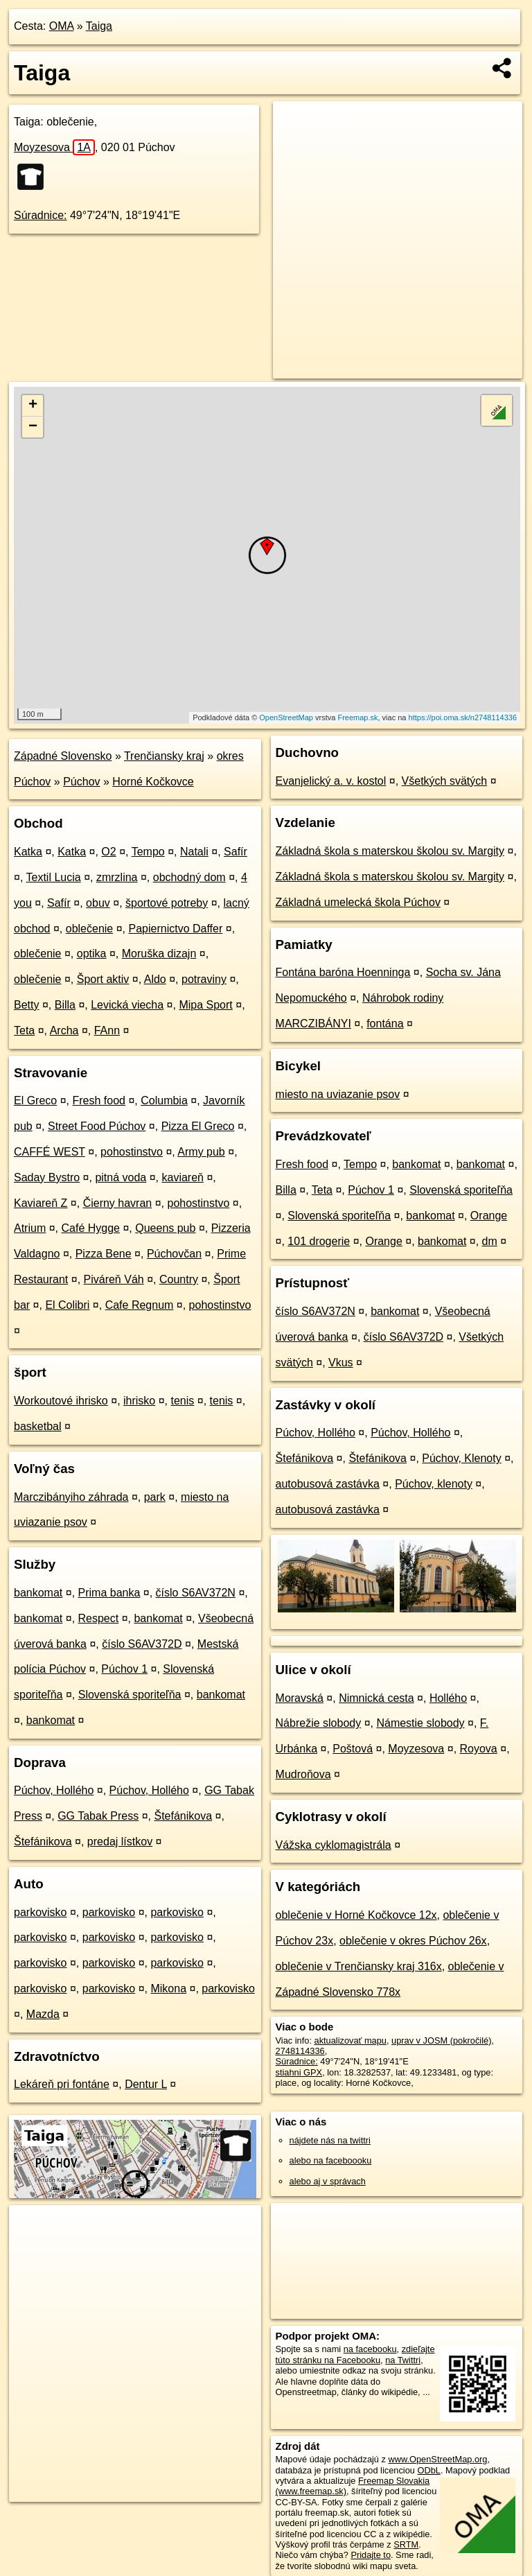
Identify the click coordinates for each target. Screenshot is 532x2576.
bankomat (38, 1593)
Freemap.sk (357, 717)
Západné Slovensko (63, 756)
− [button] (32, 427)
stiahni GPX (299, 2072)
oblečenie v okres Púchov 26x (413, 1941)
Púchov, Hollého (54, 1790)
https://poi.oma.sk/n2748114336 (463, 717)
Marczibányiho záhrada (71, 1497)
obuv (98, 903)
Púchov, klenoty (433, 1484)
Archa (64, 1030)
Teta (24, 1030)
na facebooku (370, 2349)
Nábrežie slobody (319, 1723)
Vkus (340, 1362)
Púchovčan (174, 1254)
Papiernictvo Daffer (176, 928)
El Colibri (67, 1305)
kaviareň (183, 1177)
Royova (478, 1749)
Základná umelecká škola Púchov (358, 902)
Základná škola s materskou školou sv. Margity (390, 851)
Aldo (155, 979)
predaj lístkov (119, 1841)
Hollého (448, 1698)
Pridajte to (371, 2555)
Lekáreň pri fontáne (61, 2084)
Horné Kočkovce (152, 781)
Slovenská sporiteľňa (129, 1694)
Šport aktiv (103, 979)
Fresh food (99, 1100)
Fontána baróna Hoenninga (343, 972)
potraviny (204, 979)
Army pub (200, 1152)
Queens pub (165, 1228)
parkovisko (40, 1912)
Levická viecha (127, 1005)
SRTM (405, 2544)
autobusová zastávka (328, 1484)
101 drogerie (318, 1241)
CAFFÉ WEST (49, 1152)
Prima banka (109, 1593)
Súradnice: (40, 215)
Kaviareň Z (40, 1203)
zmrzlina (117, 877)
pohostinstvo (131, 1152)
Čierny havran (117, 1203)
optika (92, 953)
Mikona (168, 1988)
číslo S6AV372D (141, 1644)
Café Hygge (90, 1228)
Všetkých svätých (445, 781)
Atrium (30, 1228)
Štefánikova (183, 1816)
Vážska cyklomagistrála (333, 1845)
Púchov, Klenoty (461, 1458)
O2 (108, 852)
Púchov (81, 781)
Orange (488, 1215)
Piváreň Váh (114, 1279)
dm (489, 1241)
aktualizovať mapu (350, 2040)
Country (178, 1279)
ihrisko (139, 1401)
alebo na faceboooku (331, 2160)
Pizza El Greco (198, 1126)
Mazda (43, 2014)
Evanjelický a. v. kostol (331, 781)
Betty (26, 1005)
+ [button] (32, 405)
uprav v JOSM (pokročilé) (441, 2040)
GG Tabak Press (98, 1816)
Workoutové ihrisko (61, 1401)
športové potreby (166, 903)
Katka (28, 852)
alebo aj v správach (328, 2181)
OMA (61, 26)
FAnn (107, 1030)
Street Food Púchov (96, 1126)
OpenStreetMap (286, 717)
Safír (235, 852)
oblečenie (90, 928)
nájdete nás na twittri (330, 2140)
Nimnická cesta (376, 1698)
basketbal (38, 1426)
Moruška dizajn (159, 953)
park (155, 1497)
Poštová (352, 1749)
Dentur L (146, 2084)
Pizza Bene (104, 1254)
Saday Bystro (47, 1177)
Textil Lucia (53, 877)
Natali (194, 852)
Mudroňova (303, 1774)
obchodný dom (189, 877)
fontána (384, 1023)
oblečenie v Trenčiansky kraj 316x (359, 1966)
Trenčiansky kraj (164, 756)
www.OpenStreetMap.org (437, 2459)
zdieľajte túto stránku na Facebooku (355, 2354)
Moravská (299, 1698)
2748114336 (300, 2051)
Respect (98, 1618)
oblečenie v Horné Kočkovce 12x (356, 1915)
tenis (183, 1401)
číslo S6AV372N (196, 1593)
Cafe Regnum (139, 1305)
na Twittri (402, 2360)
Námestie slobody (420, 1723)
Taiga (99, 26)
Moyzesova (54, 147)
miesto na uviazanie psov (338, 1094)
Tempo (148, 852)
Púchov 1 (124, 1669)
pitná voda (120, 1177)
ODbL (428, 2470)
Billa (65, 1005)
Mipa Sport (205, 1005)
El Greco (35, 1100)
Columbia (164, 1100)
